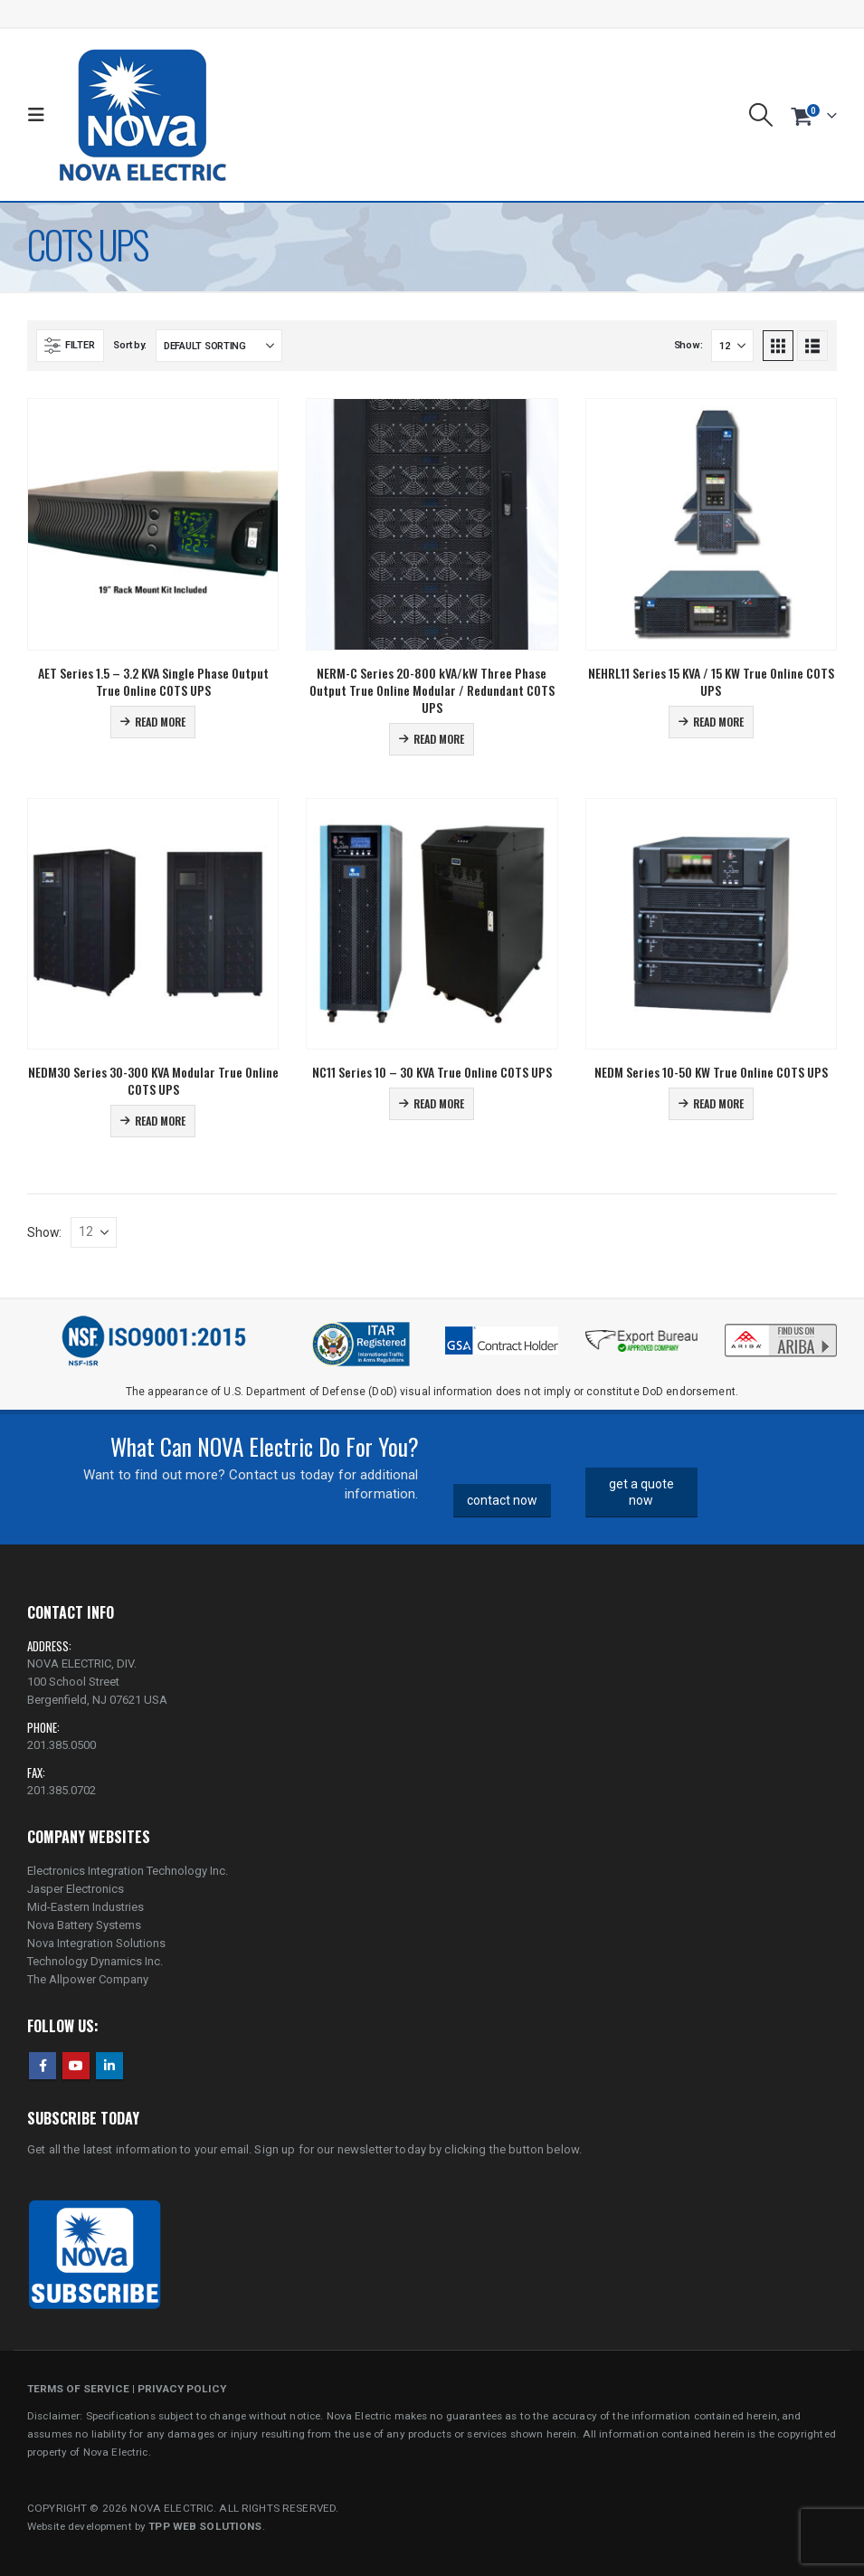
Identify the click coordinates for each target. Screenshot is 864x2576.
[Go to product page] (153, 524)
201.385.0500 (61, 1745)
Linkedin (109, 2065)
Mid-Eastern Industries (85, 1907)
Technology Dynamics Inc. (95, 1961)
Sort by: (130, 345)
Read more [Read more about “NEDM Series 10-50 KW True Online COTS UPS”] (718, 1103)
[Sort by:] (219, 345)
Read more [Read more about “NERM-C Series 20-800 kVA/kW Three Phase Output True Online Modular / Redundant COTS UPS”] (438, 738)
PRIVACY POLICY (182, 2388)
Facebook (42, 2065)
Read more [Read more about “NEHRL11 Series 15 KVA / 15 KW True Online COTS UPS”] (718, 721)
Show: (688, 345)
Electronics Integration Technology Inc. (127, 1870)
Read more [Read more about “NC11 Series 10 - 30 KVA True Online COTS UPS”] (438, 1103)
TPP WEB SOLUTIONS (204, 2526)
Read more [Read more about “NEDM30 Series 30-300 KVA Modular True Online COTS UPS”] (160, 1120)
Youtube (76, 2065)
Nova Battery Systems (84, 1925)
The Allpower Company (87, 1979)
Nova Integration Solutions (96, 1943)
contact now (502, 1500)
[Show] (732, 345)
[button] (40, 115)
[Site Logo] (142, 115)
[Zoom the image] (781, 1327)
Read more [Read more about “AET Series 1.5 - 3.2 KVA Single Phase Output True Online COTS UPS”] (160, 721)
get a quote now (641, 1492)
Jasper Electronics (75, 1889)
